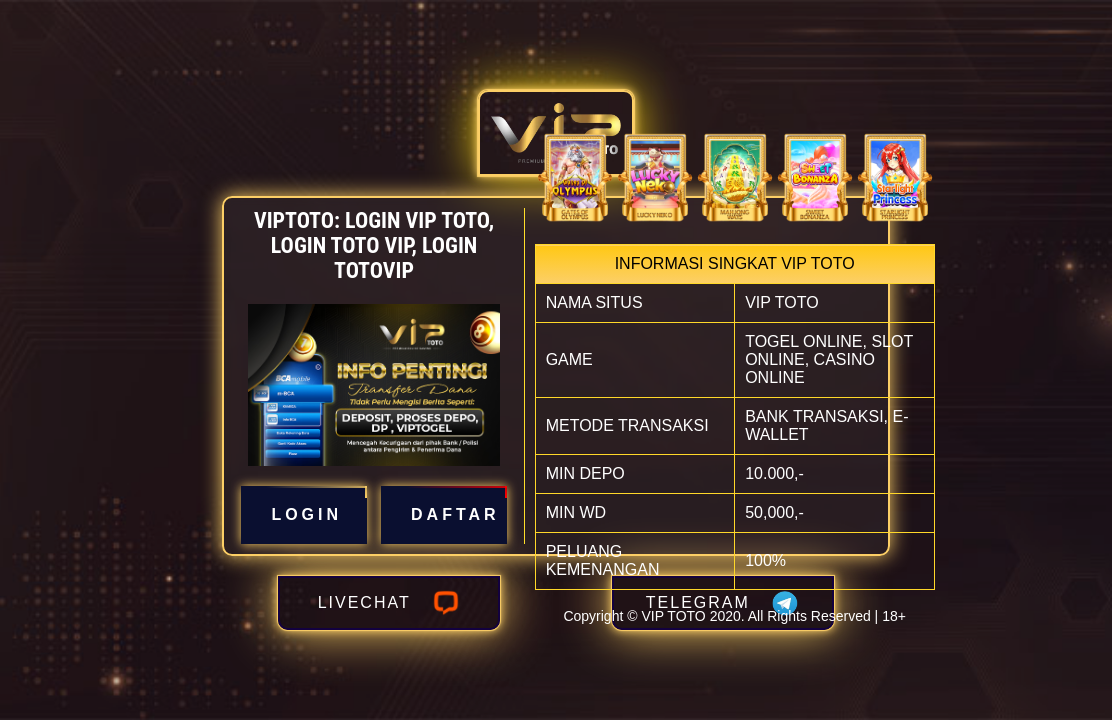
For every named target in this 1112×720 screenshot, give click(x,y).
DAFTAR (444, 515)
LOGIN (304, 515)
